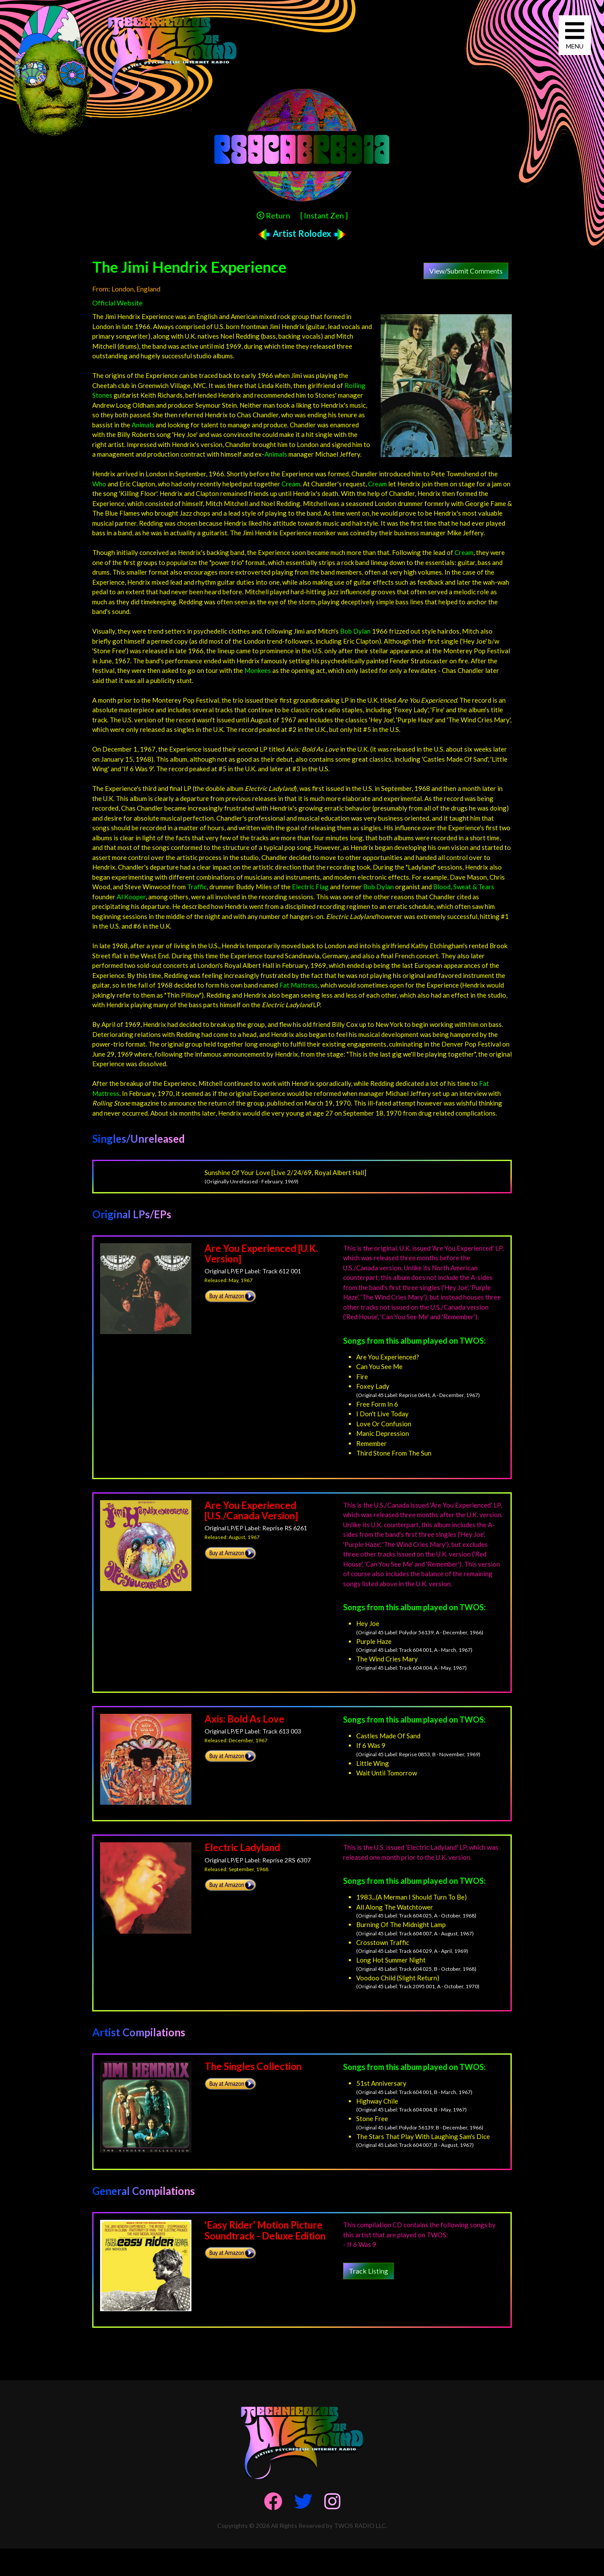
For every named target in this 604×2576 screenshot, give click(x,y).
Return (273, 215)
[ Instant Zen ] (324, 215)
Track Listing (368, 2271)
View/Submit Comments (466, 271)
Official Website (117, 302)
